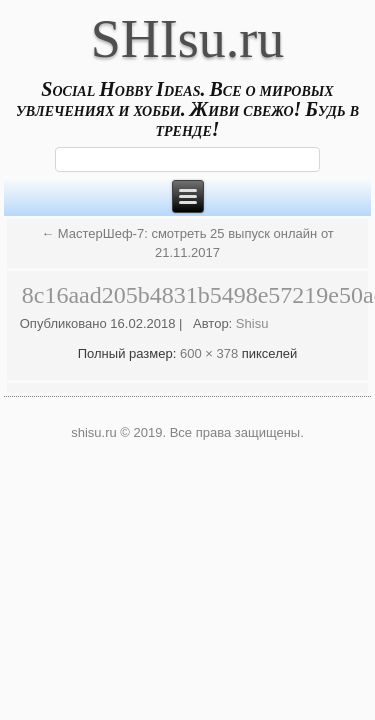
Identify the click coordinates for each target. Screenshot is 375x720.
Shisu (252, 323)
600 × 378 (209, 353)
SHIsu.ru (188, 39)
